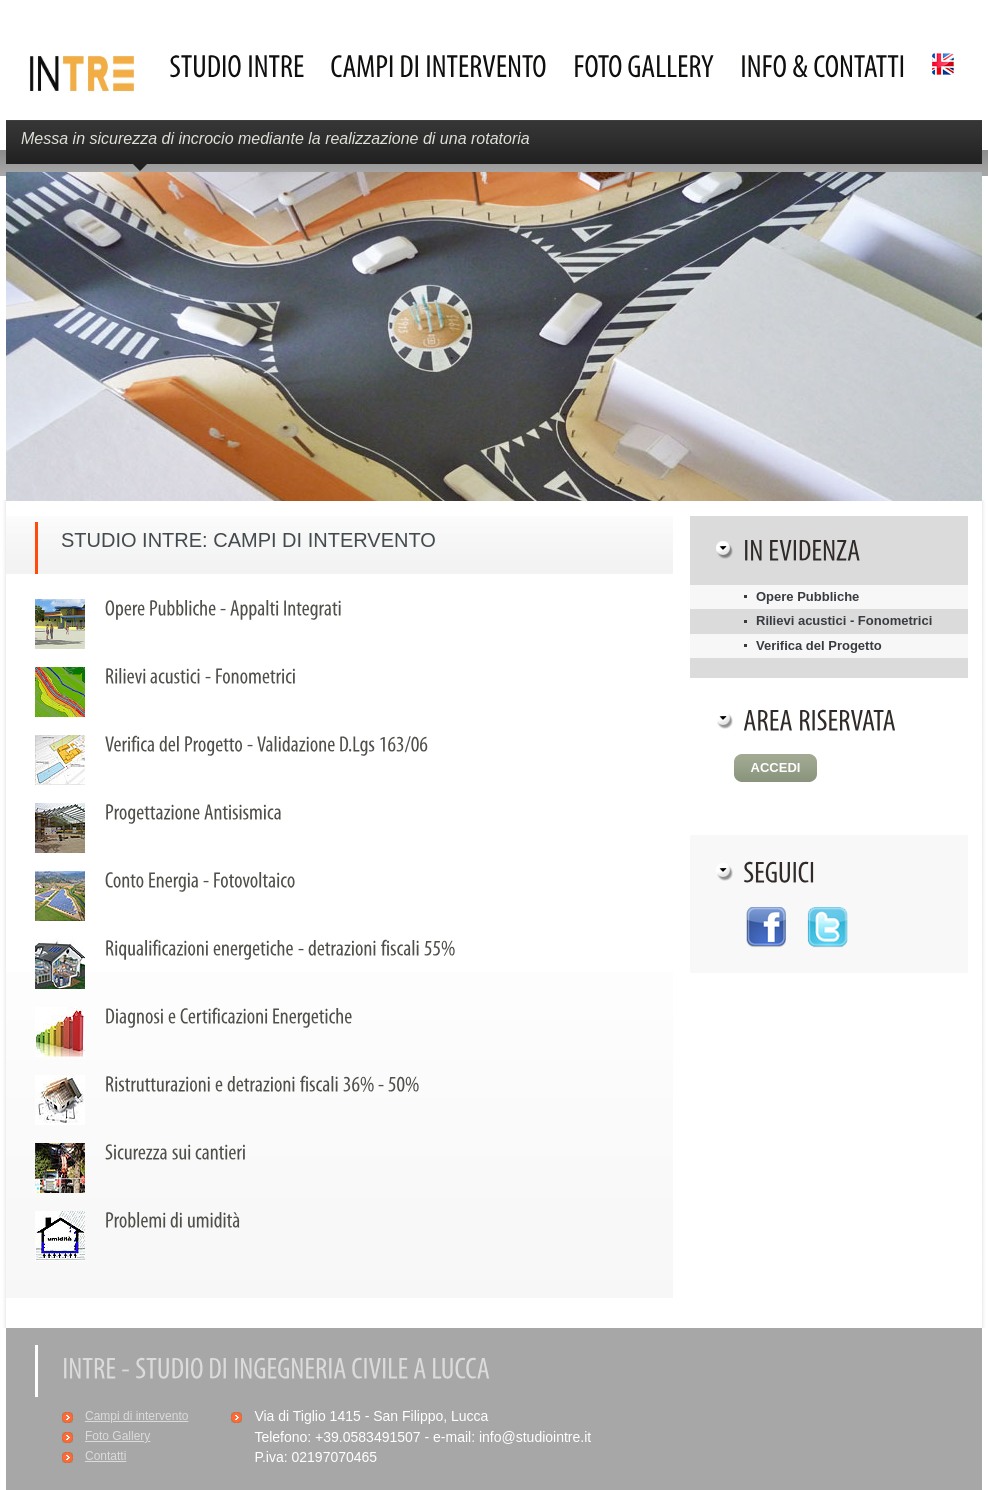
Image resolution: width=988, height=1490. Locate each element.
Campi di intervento (136, 1416)
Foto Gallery (117, 1436)
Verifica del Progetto (819, 645)
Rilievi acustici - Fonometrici (844, 620)
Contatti (105, 1456)
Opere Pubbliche (807, 596)
